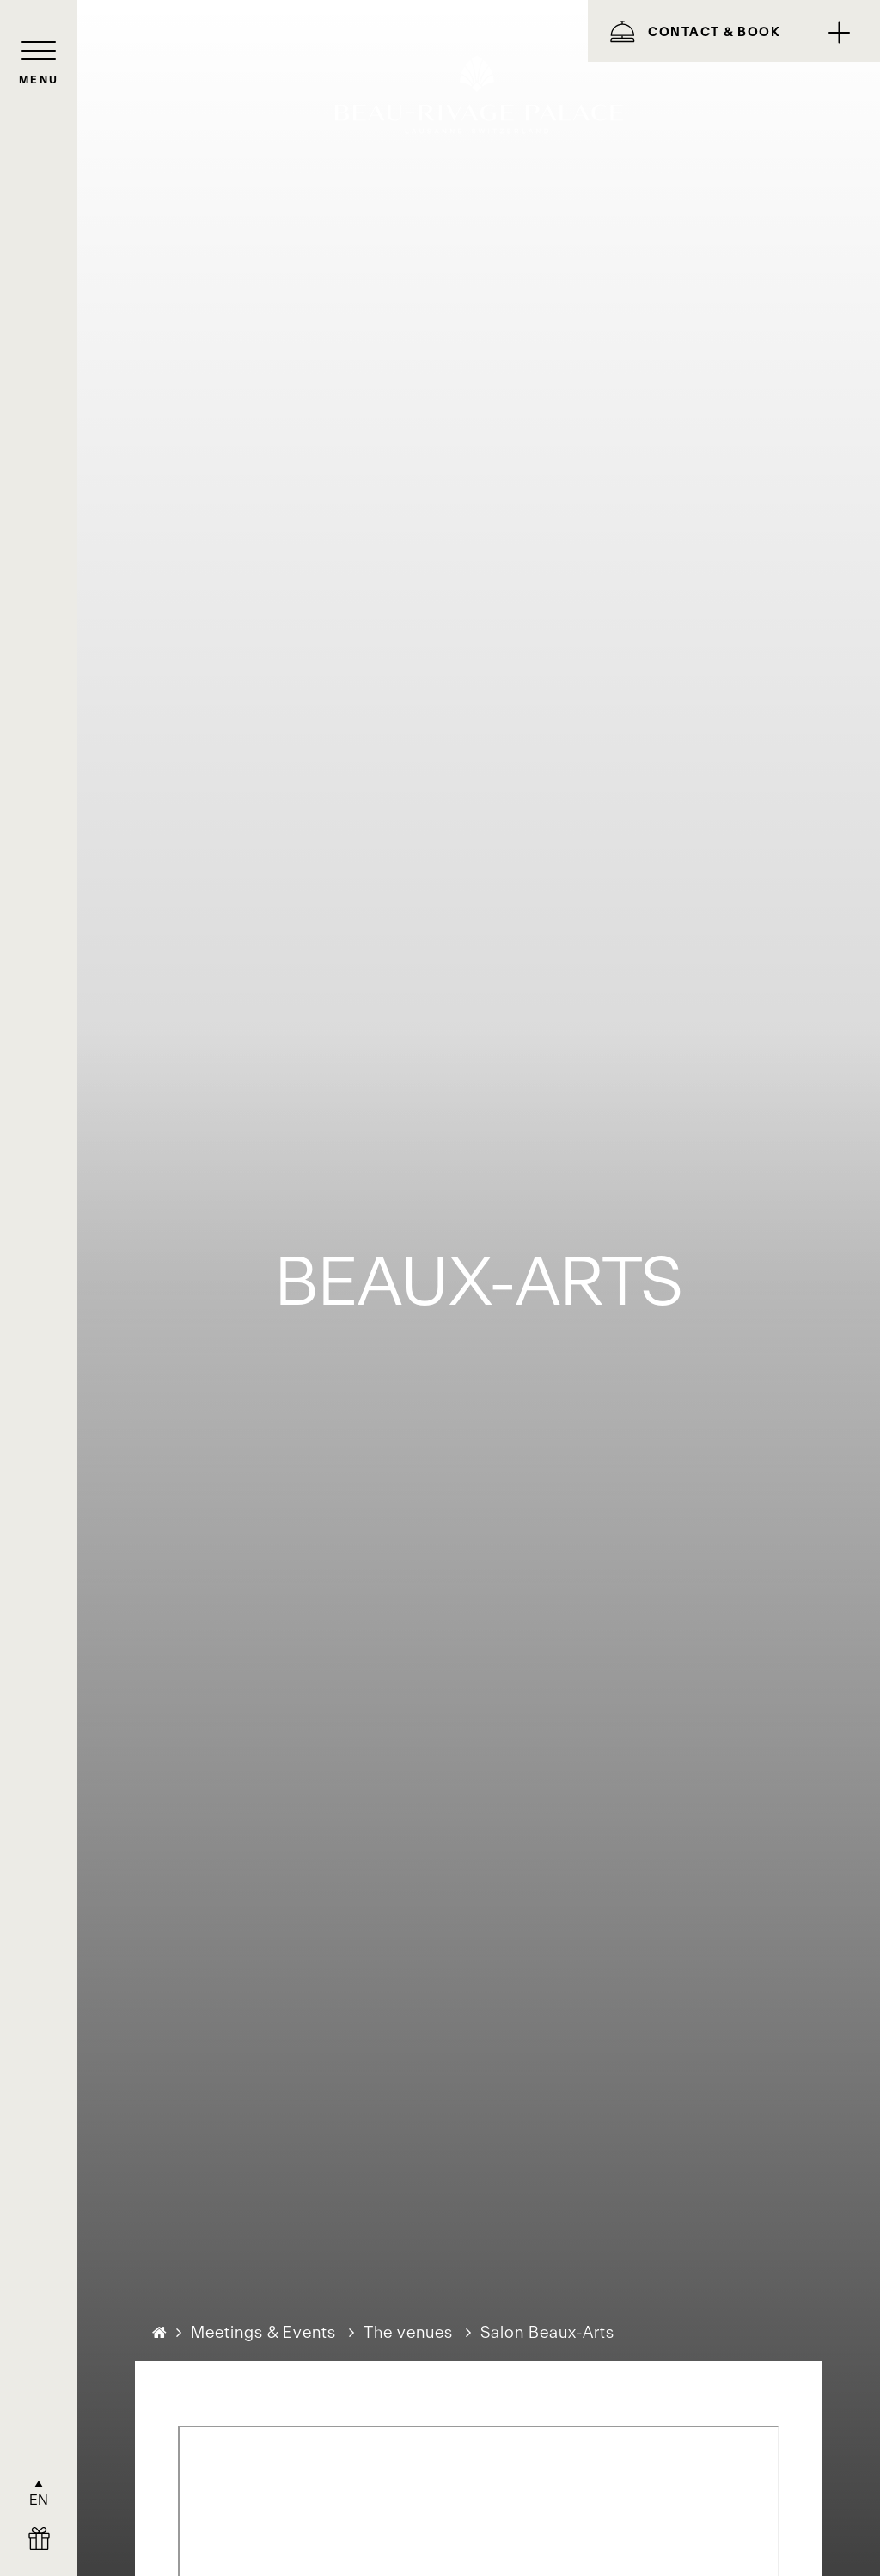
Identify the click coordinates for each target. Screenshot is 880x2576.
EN (39, 2499)
